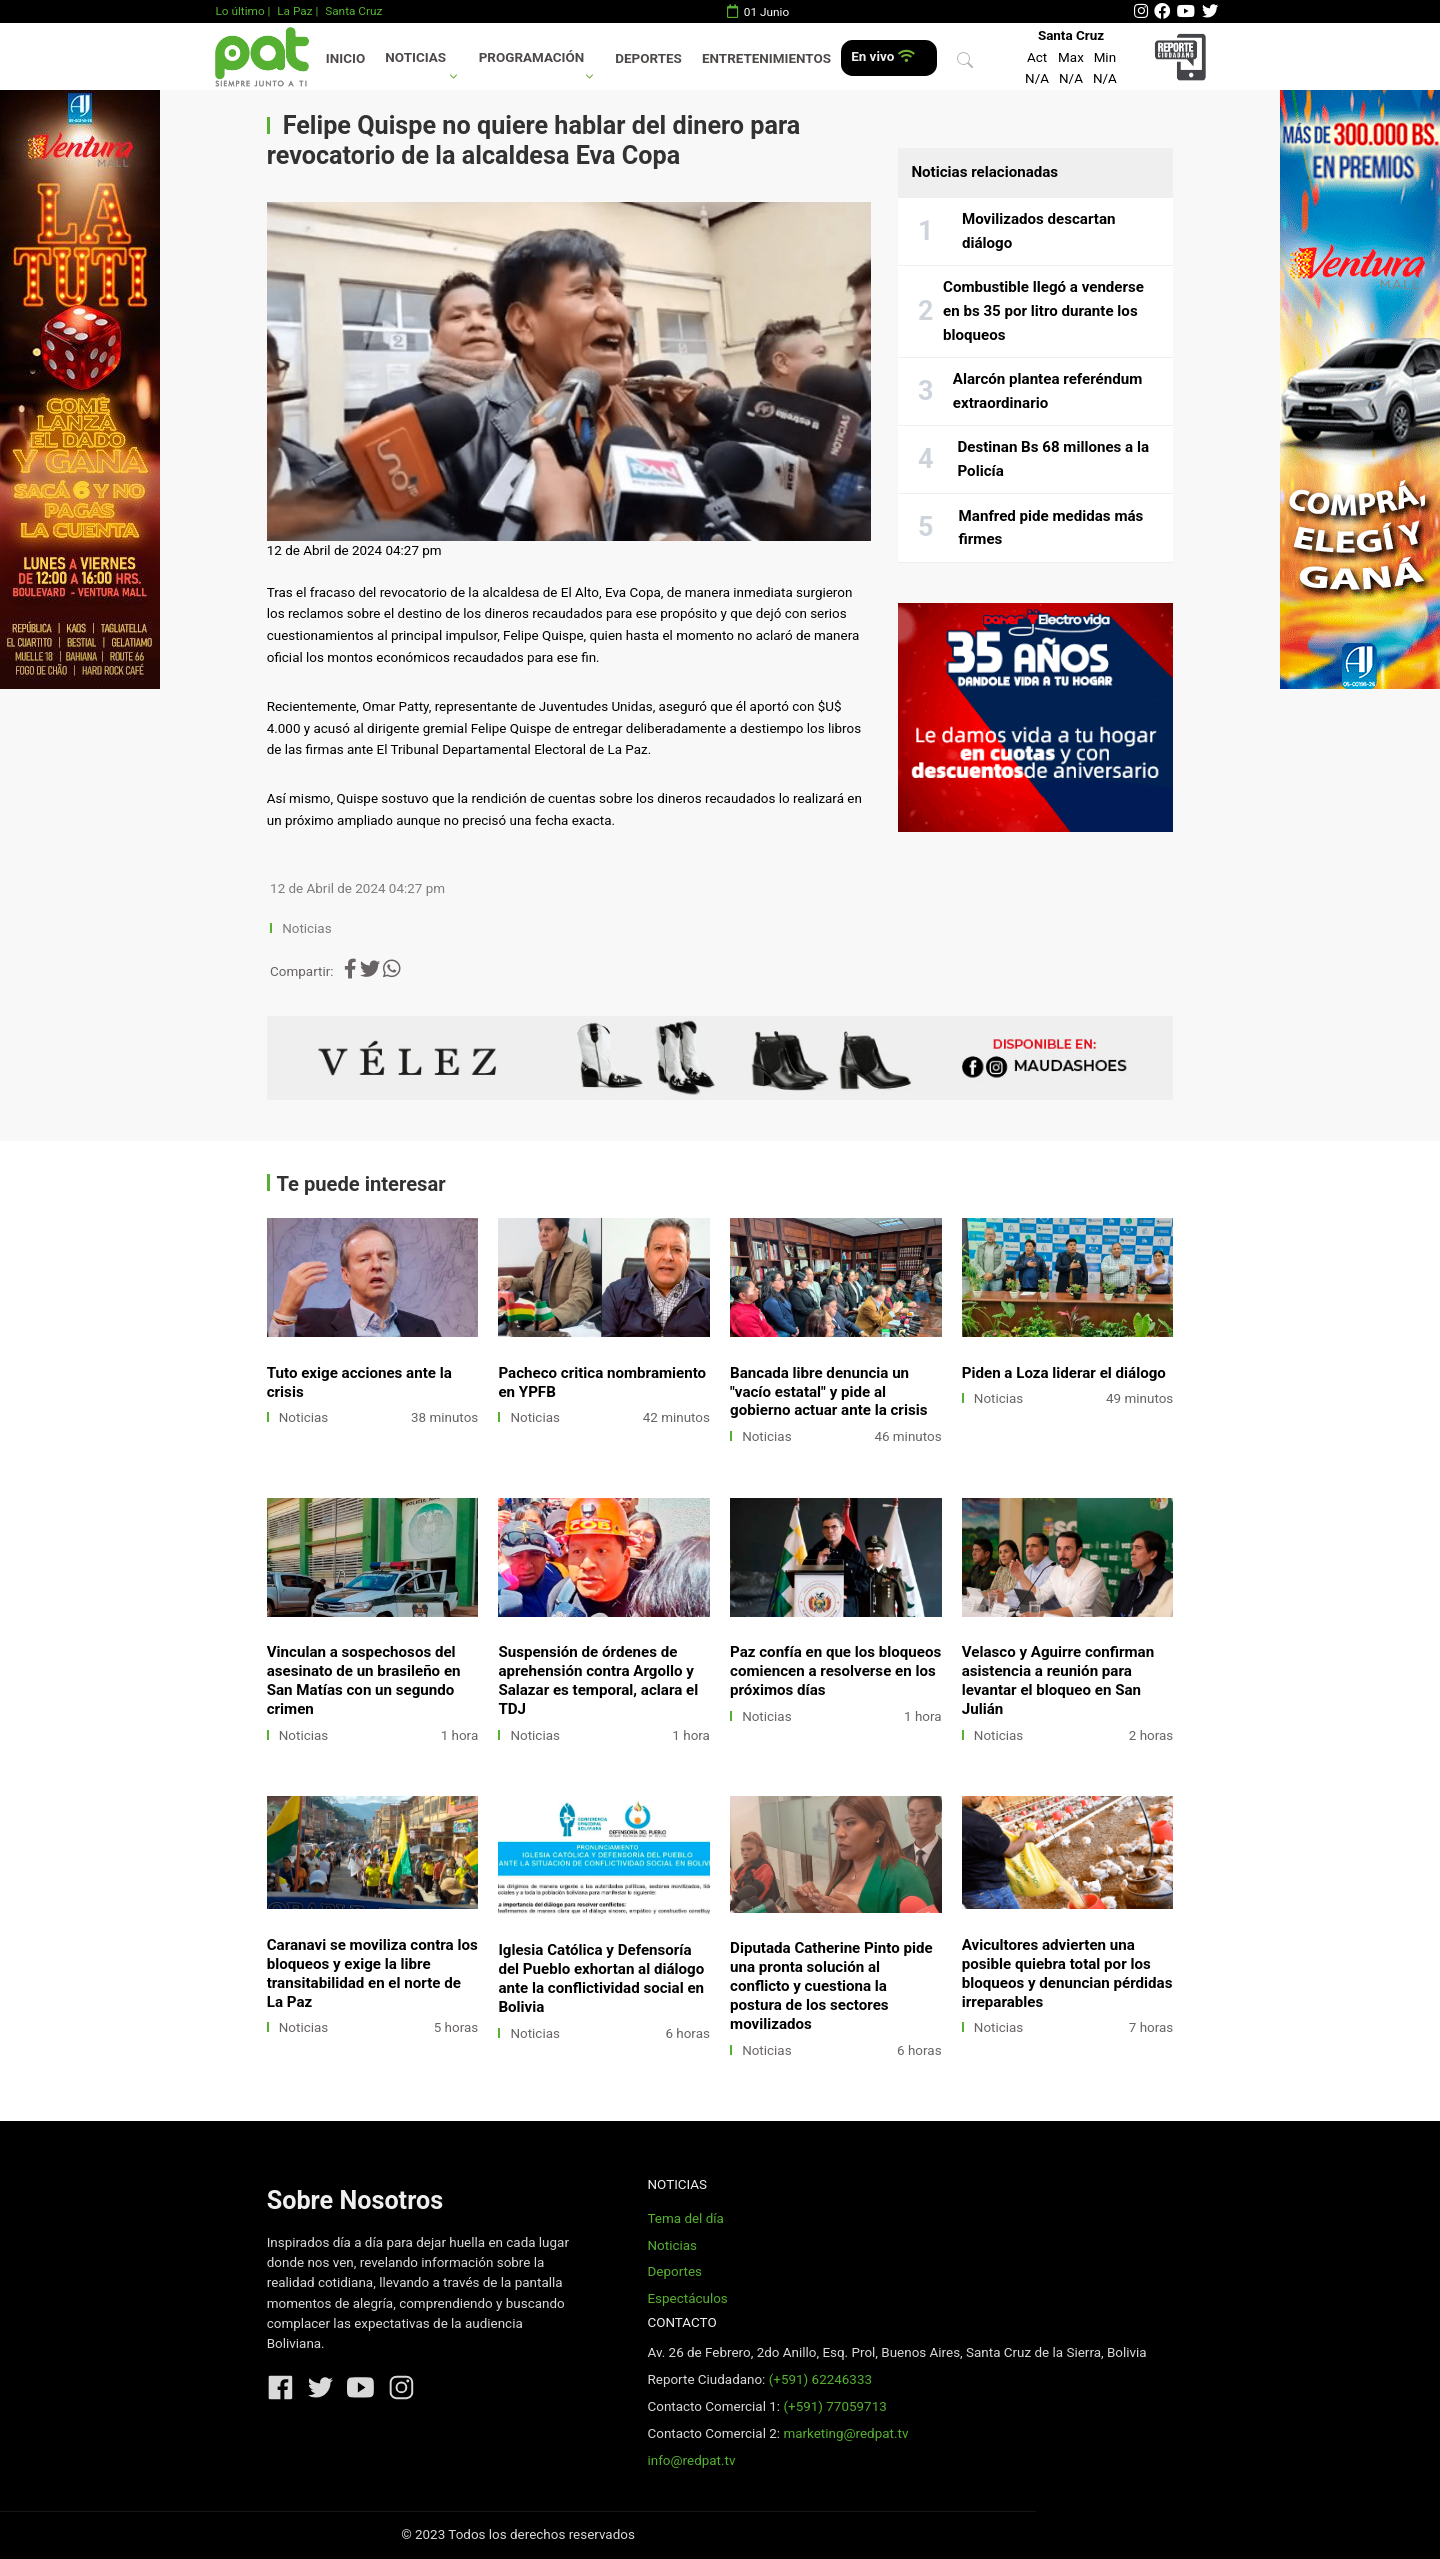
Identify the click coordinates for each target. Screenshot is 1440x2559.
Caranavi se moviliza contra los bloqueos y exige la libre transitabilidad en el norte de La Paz (372, 1973)
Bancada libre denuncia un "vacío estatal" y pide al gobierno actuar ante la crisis (828, 1392)
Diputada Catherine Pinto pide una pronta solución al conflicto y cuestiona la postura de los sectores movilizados (831, 1986)
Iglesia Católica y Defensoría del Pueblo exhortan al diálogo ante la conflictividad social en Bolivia (601, 1978)
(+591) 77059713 (834, 2406)
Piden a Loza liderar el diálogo (1064, 1373)
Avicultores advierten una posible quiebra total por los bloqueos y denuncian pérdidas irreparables (1067, 1973)
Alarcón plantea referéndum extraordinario (1047, 391)
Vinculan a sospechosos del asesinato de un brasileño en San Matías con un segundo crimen (364, 1680)
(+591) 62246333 (820, 2379)
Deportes (648, 58)
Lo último (239, 11)
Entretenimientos (766, 58)
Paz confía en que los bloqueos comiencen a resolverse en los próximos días (835, 1671)
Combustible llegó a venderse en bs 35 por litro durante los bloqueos (1043, 310)
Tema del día (685, 2218)
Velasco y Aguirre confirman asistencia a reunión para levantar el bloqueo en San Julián (1058, 1680)
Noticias (415, 57)
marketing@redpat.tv (845, 2433)
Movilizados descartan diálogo (1039, 231)
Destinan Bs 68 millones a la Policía (1053, 459)
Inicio (345, 58)
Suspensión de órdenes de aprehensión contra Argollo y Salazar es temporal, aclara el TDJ (598, 1680)
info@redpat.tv (691, 2460)
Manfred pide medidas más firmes (1051, 528)
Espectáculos (687, 2298)
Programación (532, 57)
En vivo (882, 56)
